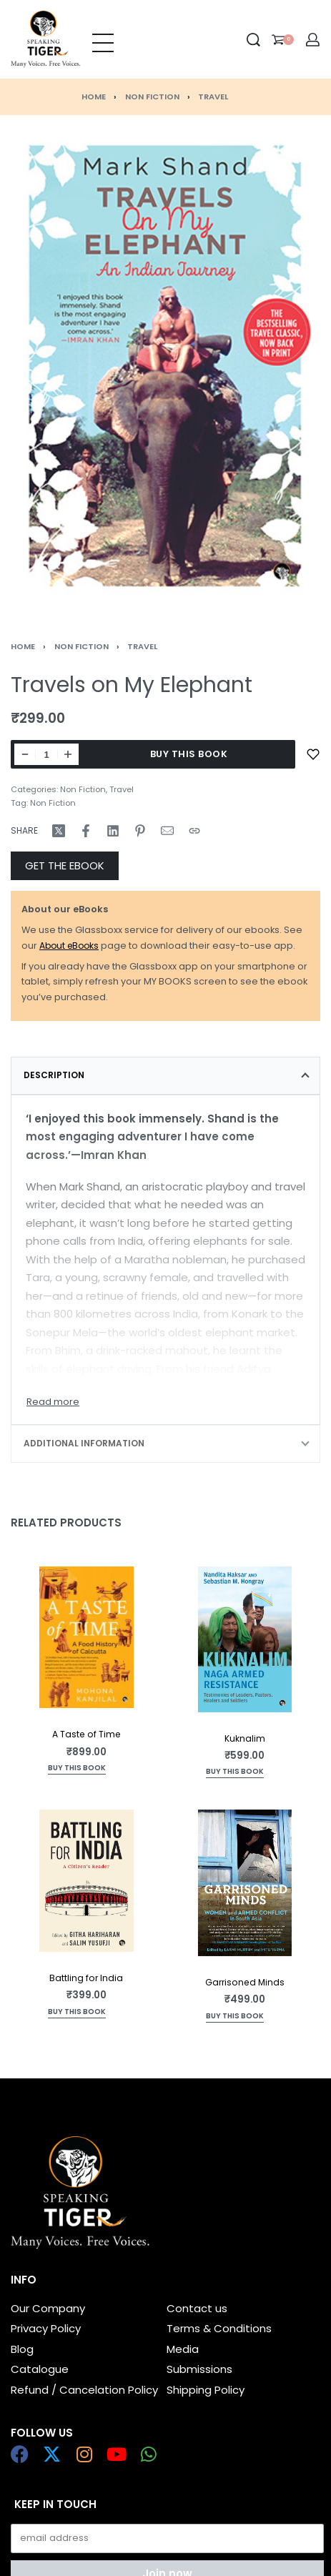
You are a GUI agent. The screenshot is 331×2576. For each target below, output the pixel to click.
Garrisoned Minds (245, 1982)
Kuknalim (244, 1738)
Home (93, 96)
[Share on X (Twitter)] (58, 830)
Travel (213, 96)
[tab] (165, 1075)
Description (54, 1075)
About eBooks (69, 945)
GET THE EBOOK (64, 865)
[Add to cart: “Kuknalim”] (235, 1773)
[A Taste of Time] (86, 1637)
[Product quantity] (46, 754)
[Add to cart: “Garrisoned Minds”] (235, 2017)
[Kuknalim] (245, 1639)
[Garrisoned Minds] (245, 1883)
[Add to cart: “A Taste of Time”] (77, 1769)
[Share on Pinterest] (140, 830)
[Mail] (167, 830)
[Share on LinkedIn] (113, 830)
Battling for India (86, 1978)
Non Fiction (152, 96)
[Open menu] (103, 39)
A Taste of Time (86, 1735)
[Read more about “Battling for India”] (77, 2013)
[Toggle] (53, 1401)
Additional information (84, 1443)
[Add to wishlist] (313, 754)
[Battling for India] (86, 1881)
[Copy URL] (194, 830)
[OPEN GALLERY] (165, 366)
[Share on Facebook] (85, 830)
